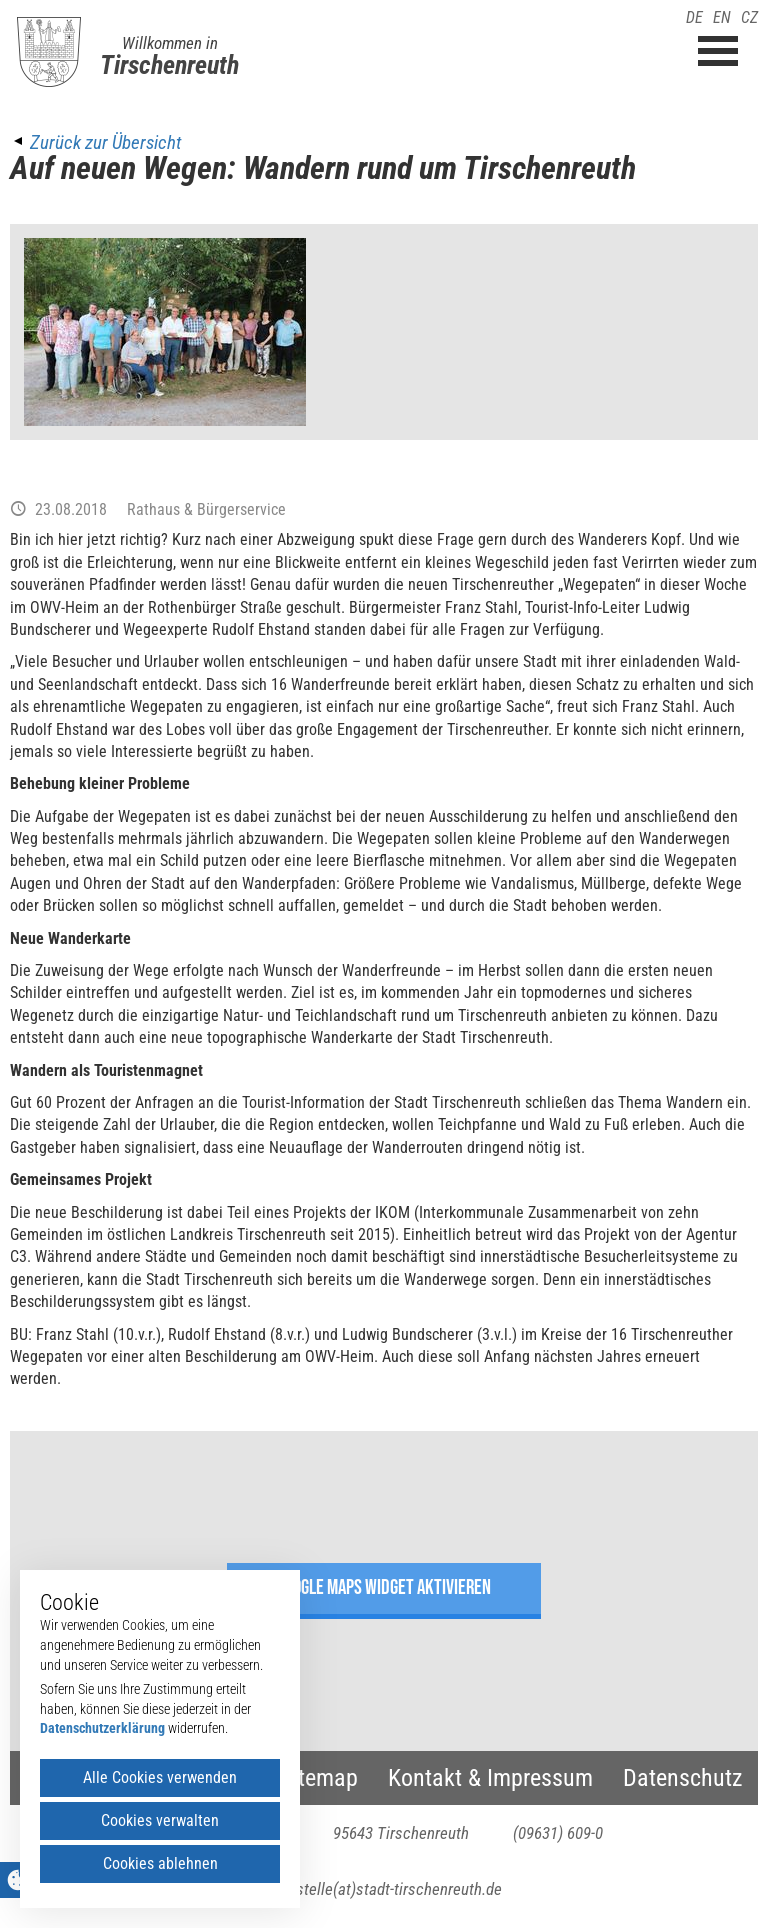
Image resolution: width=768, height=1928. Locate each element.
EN (722, 17)
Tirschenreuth (169, 65)
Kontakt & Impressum (490, 1778)
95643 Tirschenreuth (401, 1833)
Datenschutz (683, 1778)
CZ (749, 17)
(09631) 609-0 (558, 1833)
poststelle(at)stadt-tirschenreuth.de (384, 1889)
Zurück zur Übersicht (105, 142)
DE (694, 17)
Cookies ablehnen (160, 1863)
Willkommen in (170, 43)
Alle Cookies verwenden (160, 1777)
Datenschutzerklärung (102, 1728)
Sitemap (319, 1778)
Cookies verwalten (160, 1820)
